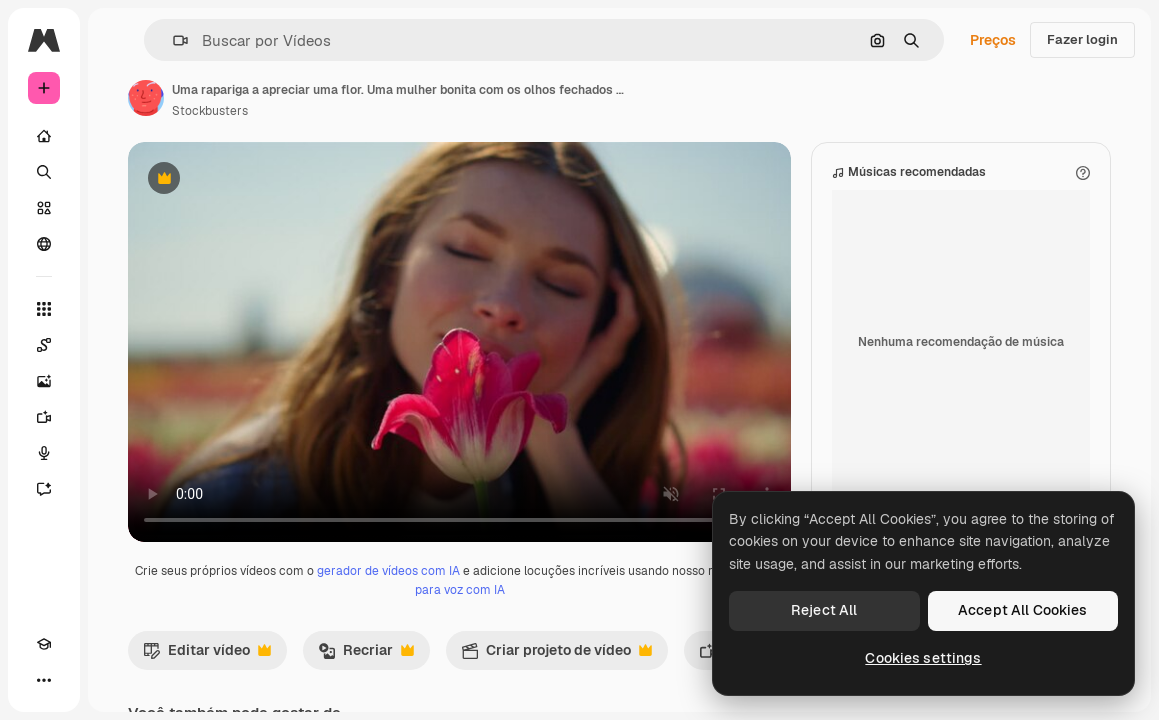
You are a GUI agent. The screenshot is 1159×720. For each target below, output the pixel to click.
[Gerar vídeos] (44, 417)
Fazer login (1082, 39)
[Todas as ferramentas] (44, 309)
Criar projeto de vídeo (556, 655)
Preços (993, 40)
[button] (172, 40)
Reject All (824, 610)
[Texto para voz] (44, 453)
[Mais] (44, 680)
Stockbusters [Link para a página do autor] (210, 111)
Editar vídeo (207, 655)
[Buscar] (44, 172)
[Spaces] (44, 345)
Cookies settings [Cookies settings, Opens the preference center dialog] (923, 658)
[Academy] (44, 644)
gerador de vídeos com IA (388, 571)
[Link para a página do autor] (146, 98)
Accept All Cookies (1023, 610)
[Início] (44, 136)
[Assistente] (44, 489)
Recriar (366, 655)
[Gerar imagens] (44, 381)
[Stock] (44, 208)
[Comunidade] (44, 244)
